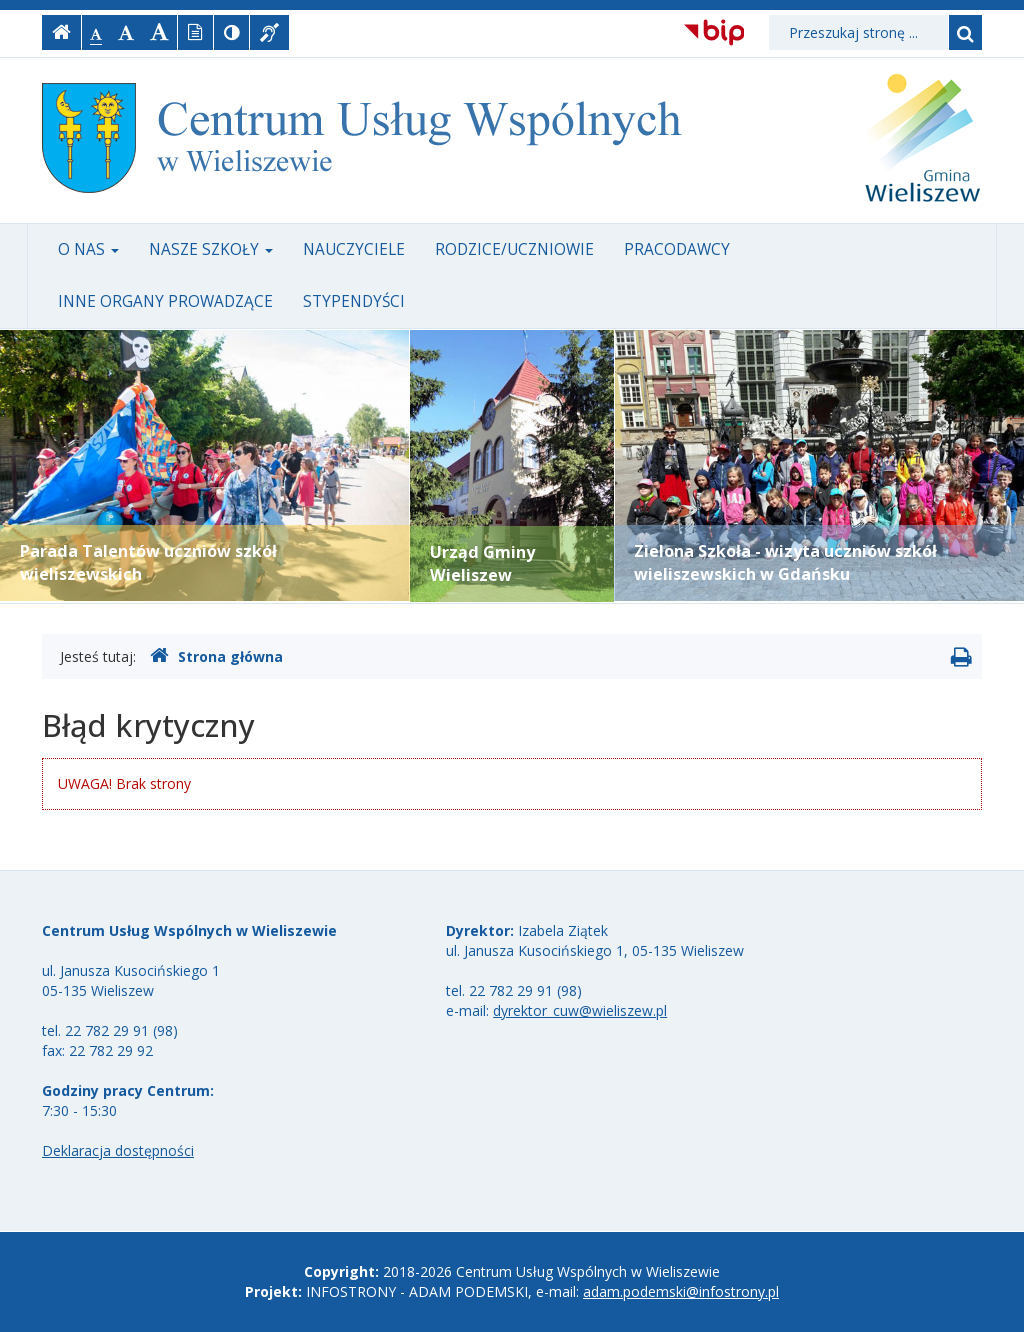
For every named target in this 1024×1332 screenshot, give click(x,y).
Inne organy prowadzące (165, 301)
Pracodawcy (677, 249)
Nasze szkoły (211, 249)
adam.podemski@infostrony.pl (681, 1291)
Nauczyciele (354, 249)
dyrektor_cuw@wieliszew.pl (580, 1010)
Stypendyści (354, 301)
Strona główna (216, 656)
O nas (88, 249)
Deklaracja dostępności (118, 1150)
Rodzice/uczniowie (514, 249)
